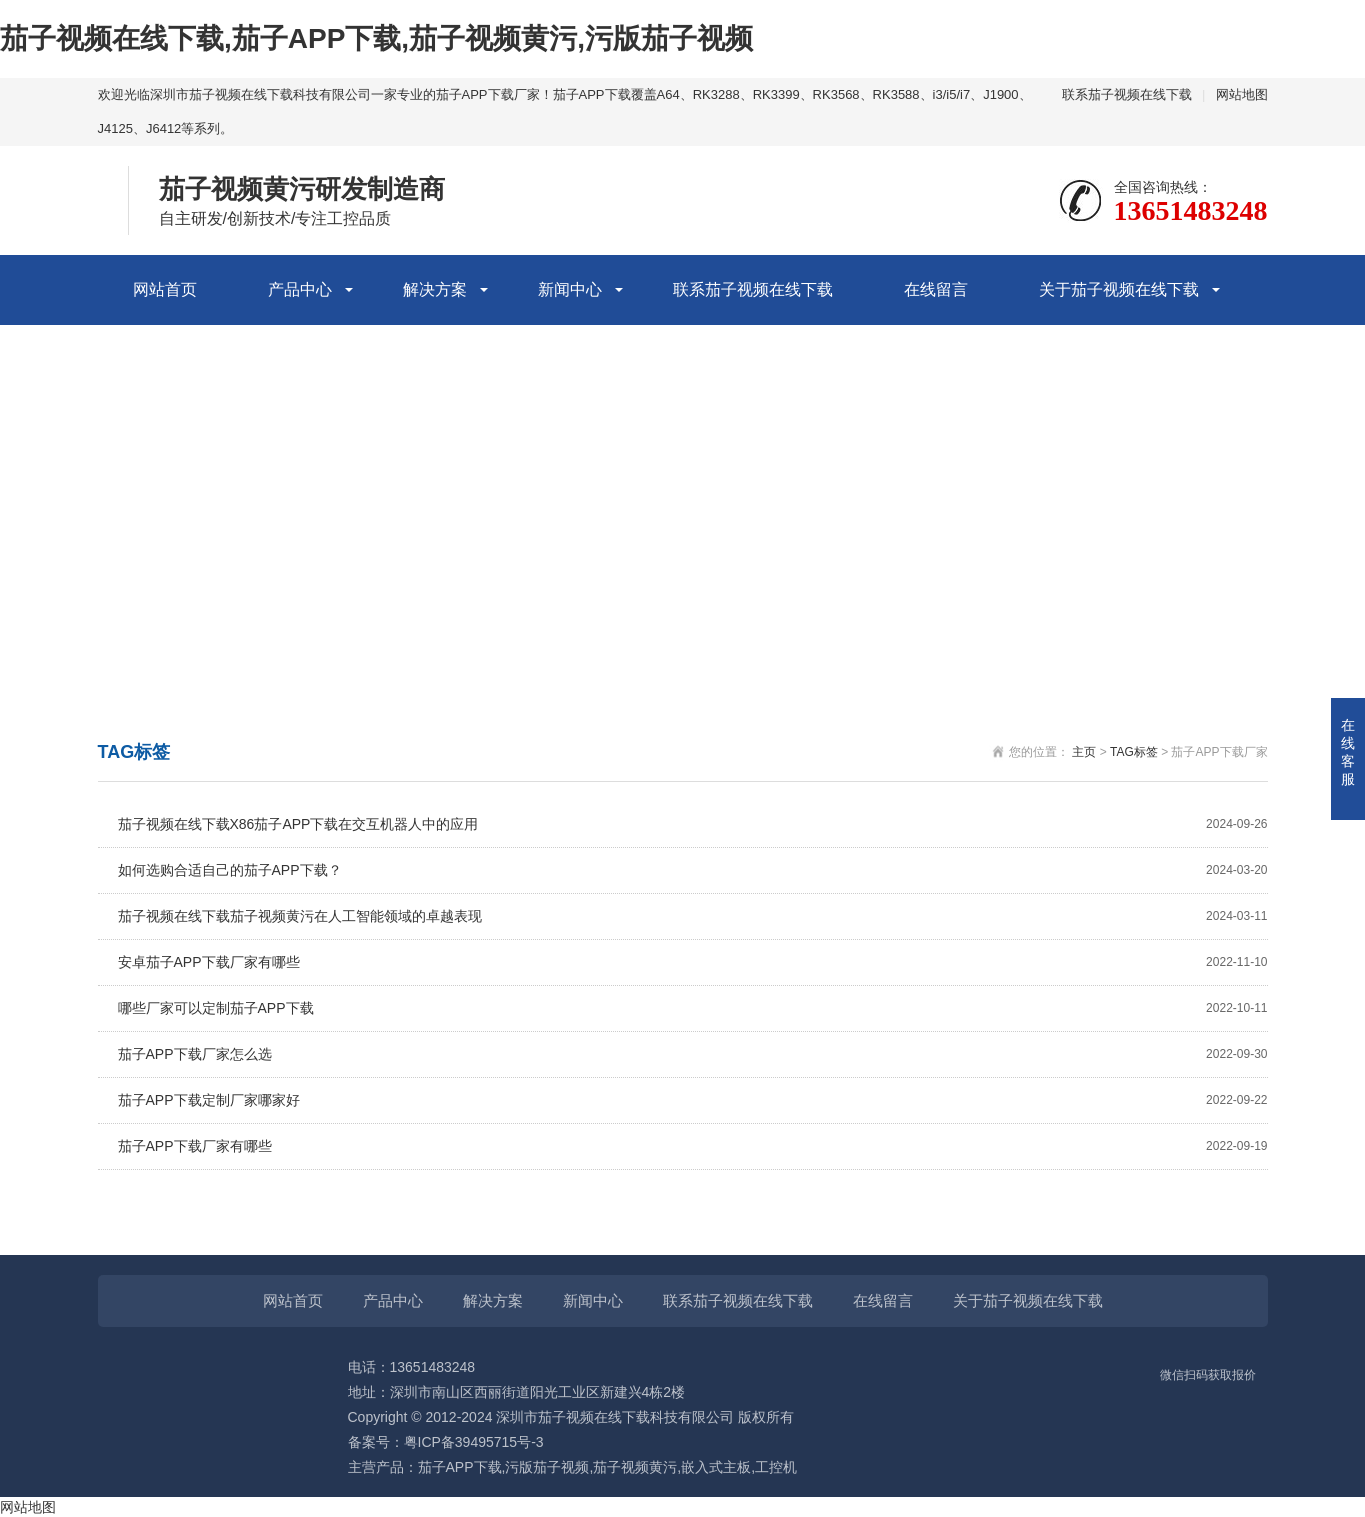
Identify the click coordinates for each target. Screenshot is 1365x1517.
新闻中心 (570, 289)
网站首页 (165, 289)
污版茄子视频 (547, 1467)
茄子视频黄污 (635, 1467)
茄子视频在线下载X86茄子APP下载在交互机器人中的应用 (693, 824)
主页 (1084, 752)
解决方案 (435, 289)
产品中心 (300, 289)
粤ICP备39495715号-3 (474, 1442)
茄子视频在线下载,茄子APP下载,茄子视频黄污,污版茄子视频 (376, 38)
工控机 (776, 1467)
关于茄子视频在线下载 (1119, 289)
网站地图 (1242, 94)
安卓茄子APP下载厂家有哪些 (693, 962)
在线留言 (936, 289)
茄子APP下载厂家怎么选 (693, 1054)
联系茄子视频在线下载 (1127, 94)
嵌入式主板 (716, 1467)
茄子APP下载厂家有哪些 (693, 1146)
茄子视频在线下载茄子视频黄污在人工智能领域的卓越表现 (693, 916)
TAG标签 (1134, 752)
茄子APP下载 (460, 1467)
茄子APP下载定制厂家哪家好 (693, 1100)
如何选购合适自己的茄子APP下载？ (693, 870)
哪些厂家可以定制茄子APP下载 (693, 1008)
